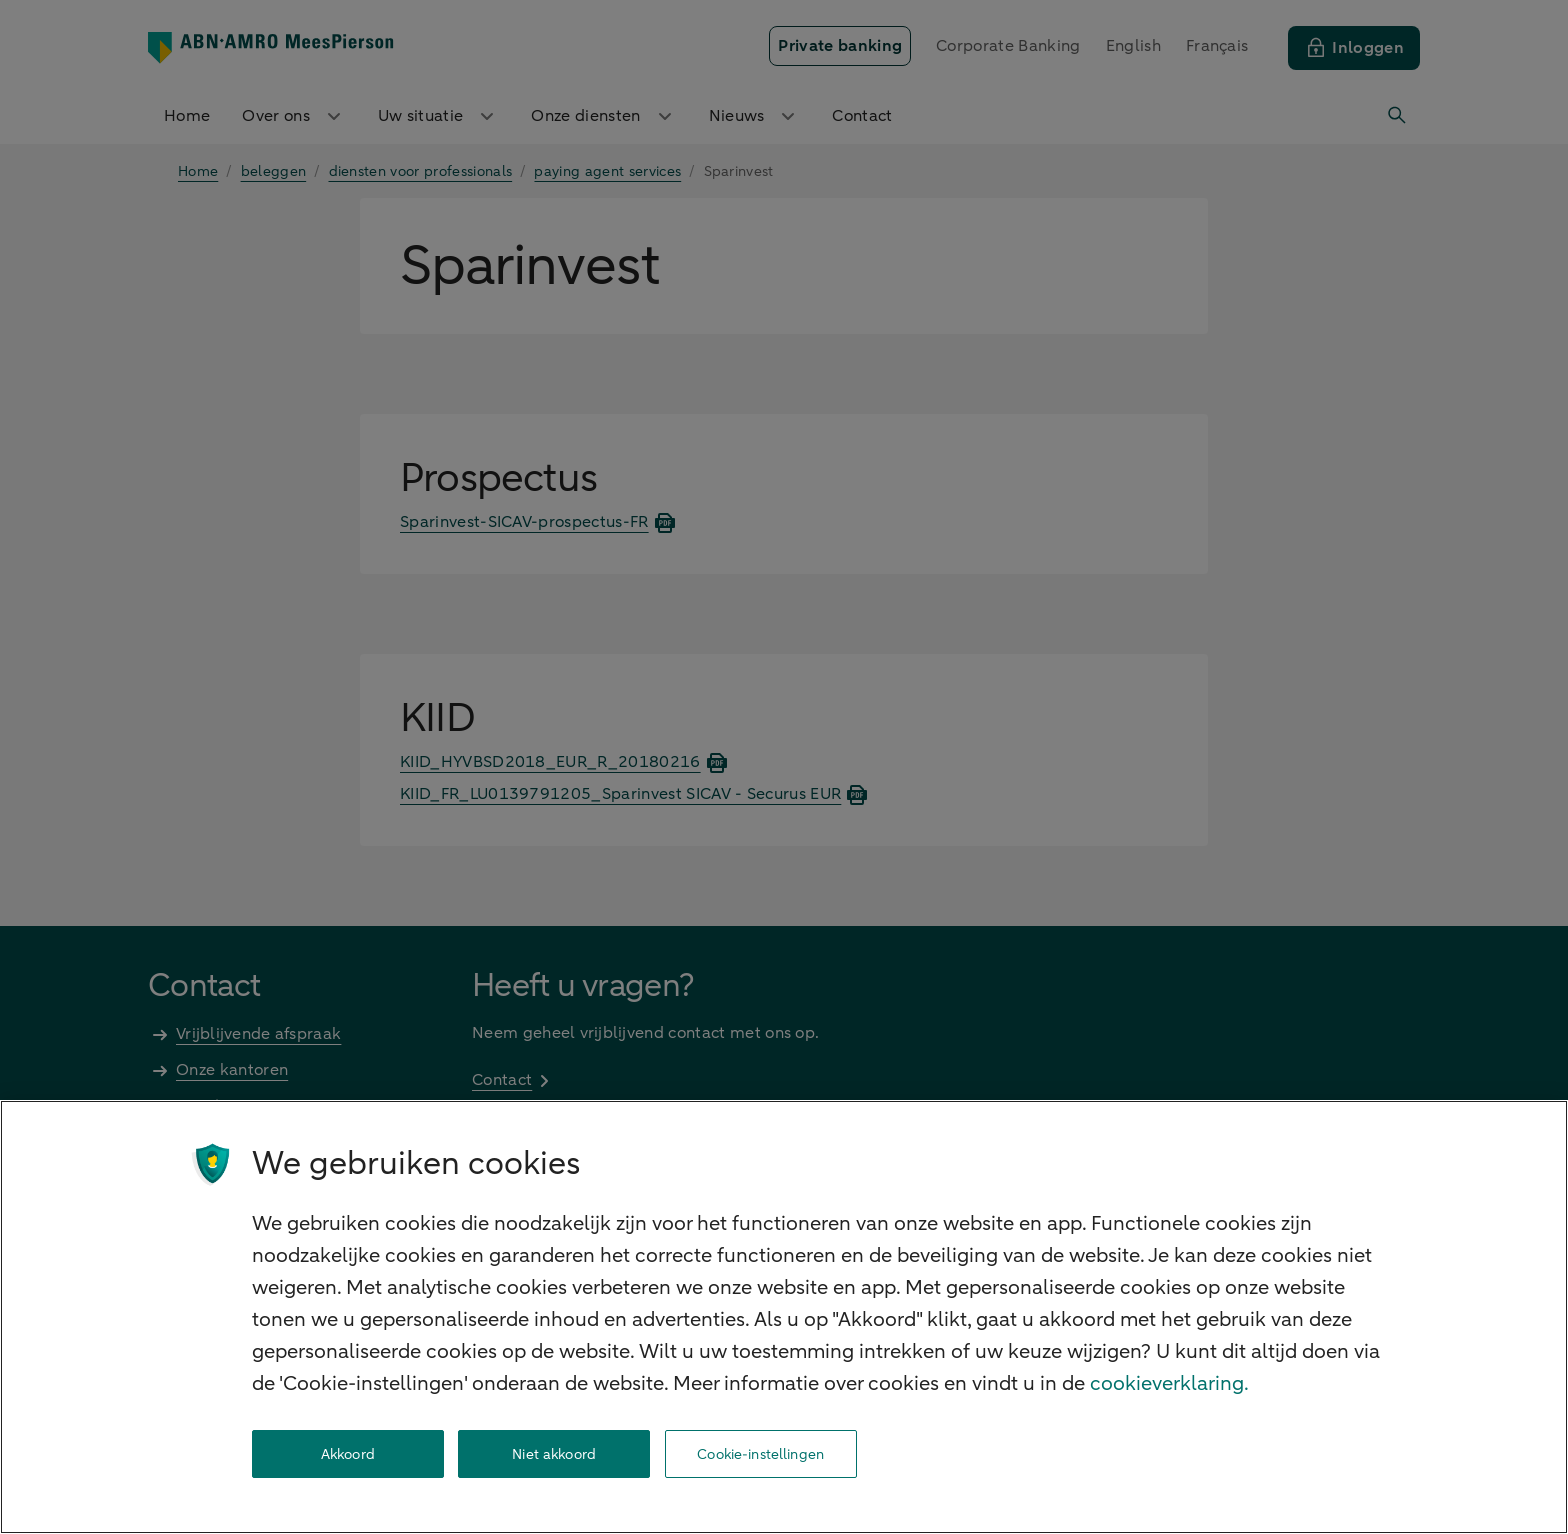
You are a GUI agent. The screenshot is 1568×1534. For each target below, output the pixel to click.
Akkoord (348, 1454)
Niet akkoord (554, 1454)
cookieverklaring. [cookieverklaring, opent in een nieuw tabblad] (1169, 1383)
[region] (784, 1317)
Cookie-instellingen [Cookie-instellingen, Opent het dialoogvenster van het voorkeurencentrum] (760, 1454)
